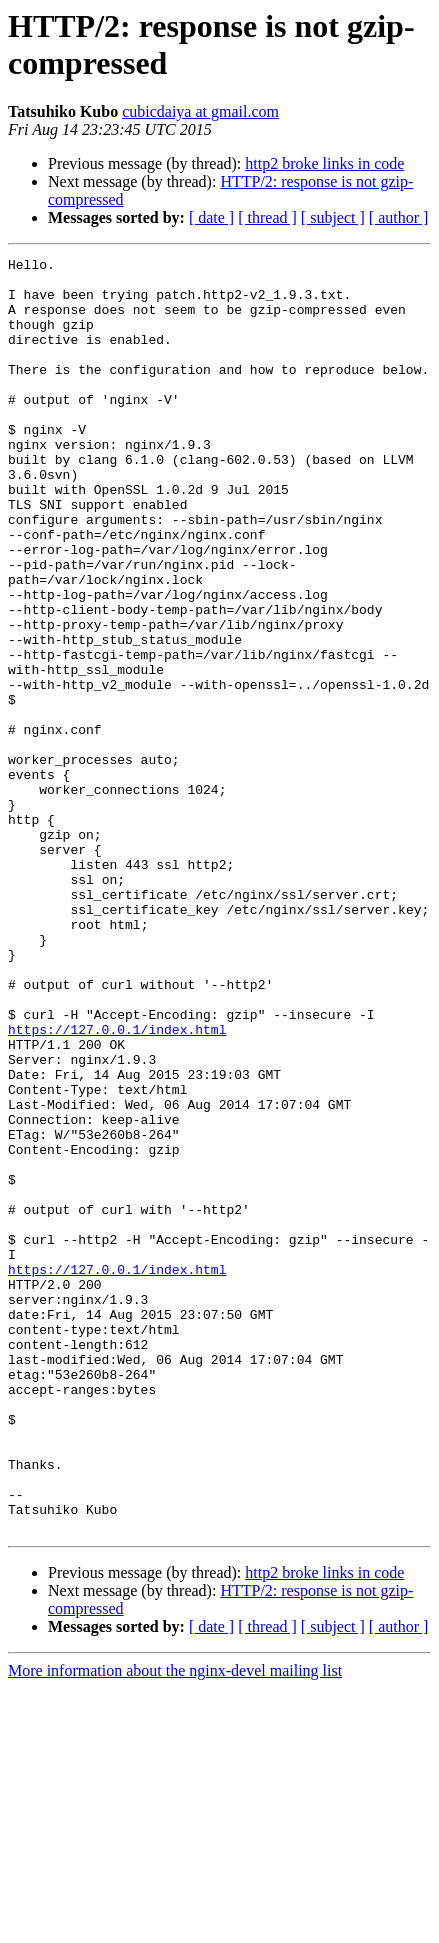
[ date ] (211, 217)
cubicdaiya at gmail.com (200, 111)
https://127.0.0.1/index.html (117, 1185)
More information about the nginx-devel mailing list (175, 1925)
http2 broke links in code (324, 163)
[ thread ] (267, 217)
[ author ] (399, 217)
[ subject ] (333, 217)
